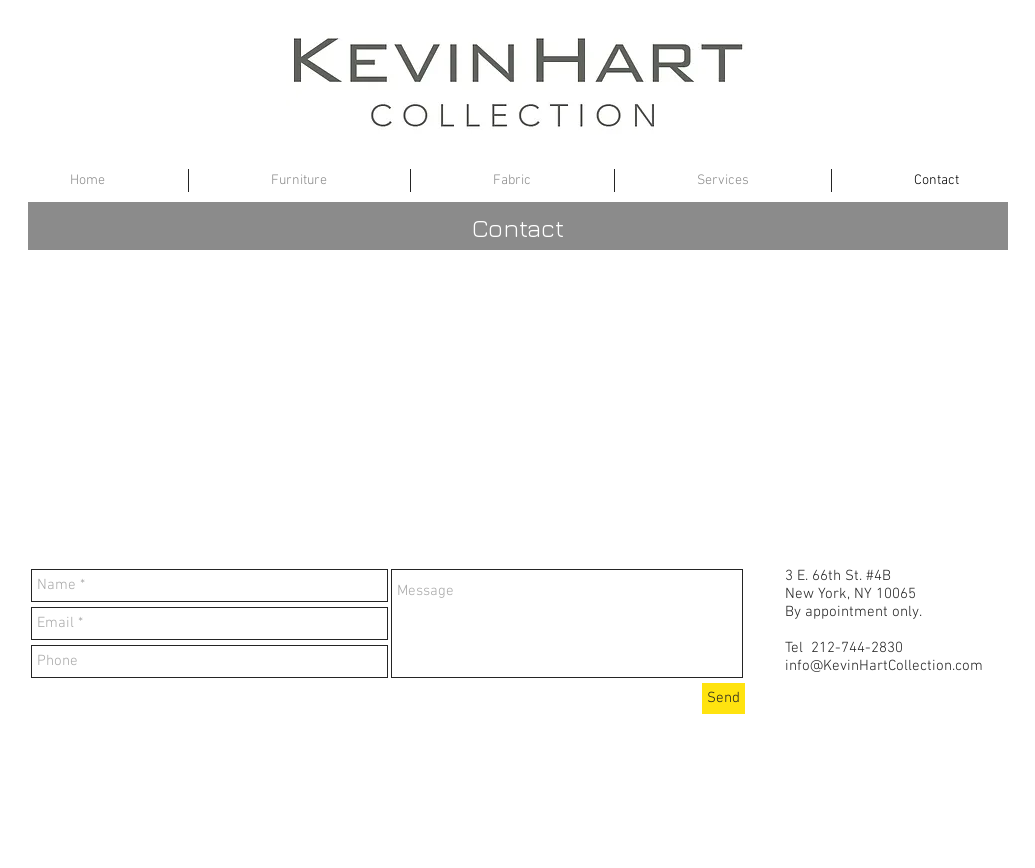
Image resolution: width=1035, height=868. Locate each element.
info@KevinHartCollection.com (884, 666)
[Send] (723, 698)
